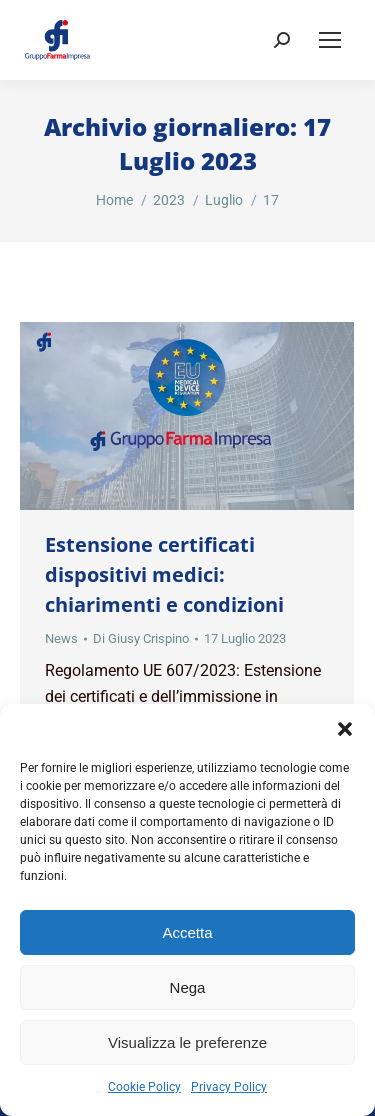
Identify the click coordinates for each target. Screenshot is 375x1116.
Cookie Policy (144, 1087)
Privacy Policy (229, 1087)
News (61, 638)
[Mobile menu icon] (330, 40)
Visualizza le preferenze (187, 1042)
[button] (345, 729)
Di (141, 638)
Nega (188, 987)
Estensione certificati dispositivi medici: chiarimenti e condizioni (164, 574)
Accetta (187, 932)
